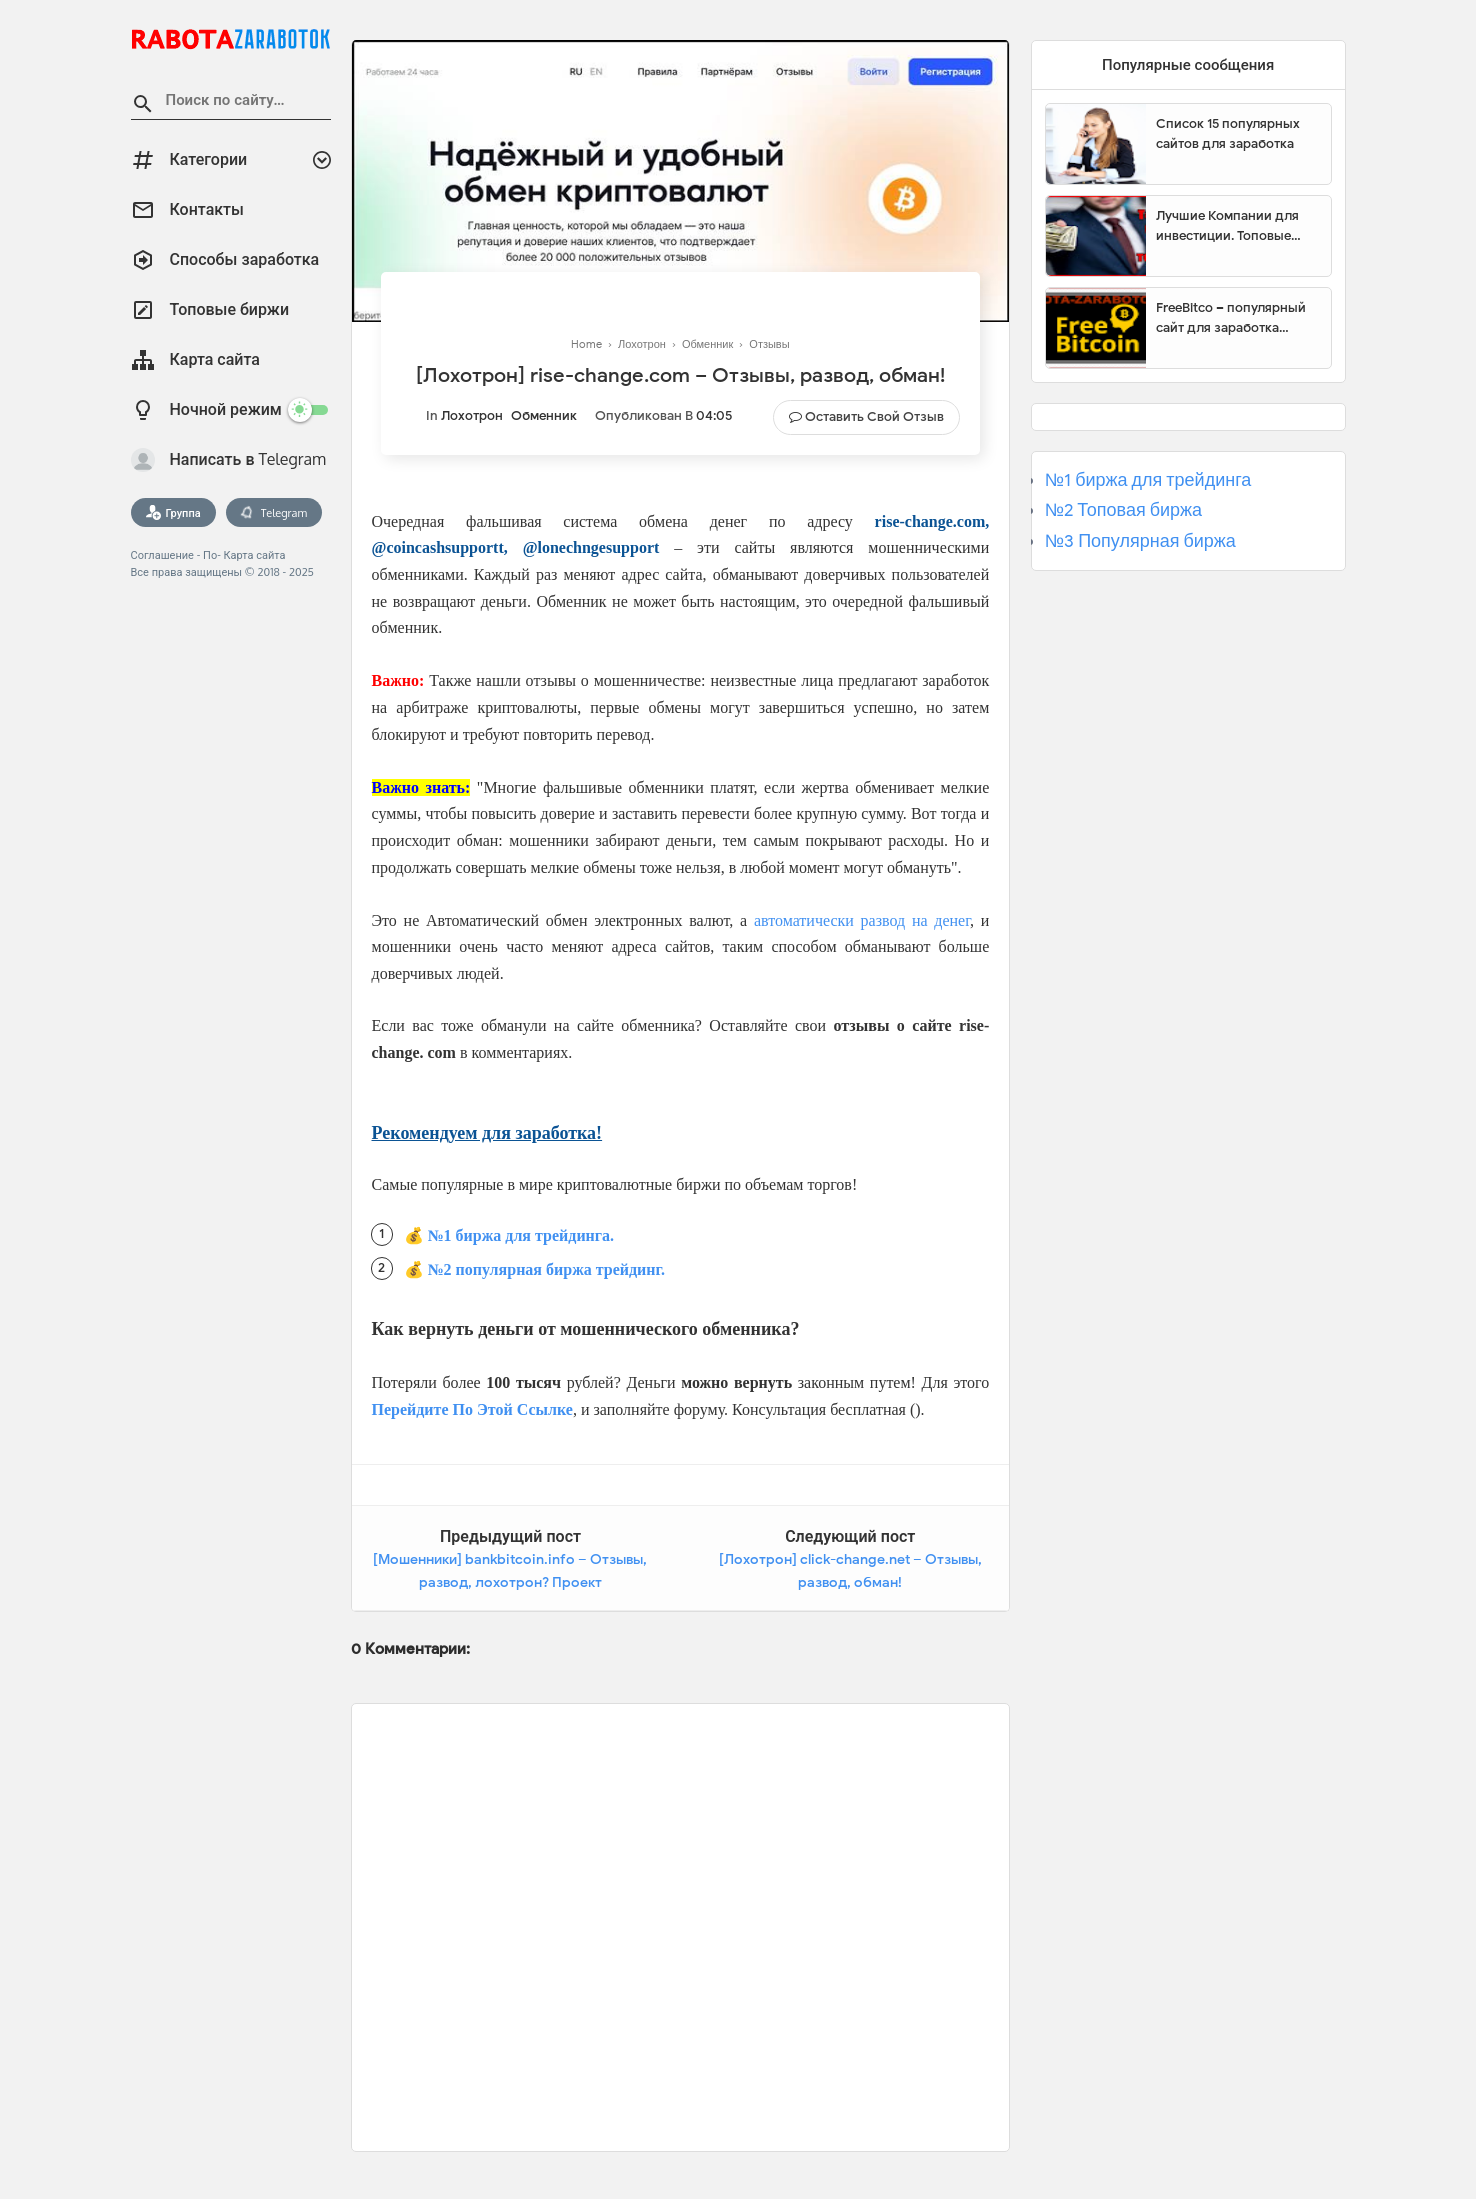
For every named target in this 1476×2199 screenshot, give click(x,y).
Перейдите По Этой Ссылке (472, 1409)
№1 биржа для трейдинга (1148, 480)
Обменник (544, 415)
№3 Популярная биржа (1140, 541)
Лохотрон (472, 415)
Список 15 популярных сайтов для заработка (1228, 133)
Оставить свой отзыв (874, 416)
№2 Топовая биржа (1123, 510)
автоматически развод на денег (862, 920)
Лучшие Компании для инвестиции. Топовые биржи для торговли (1227, 226)
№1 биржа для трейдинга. (521, 1235)
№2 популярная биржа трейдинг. (547, 1269)
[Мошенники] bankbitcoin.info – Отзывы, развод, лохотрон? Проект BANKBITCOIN (510, 1583)
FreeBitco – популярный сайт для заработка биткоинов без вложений (1236, 318)
